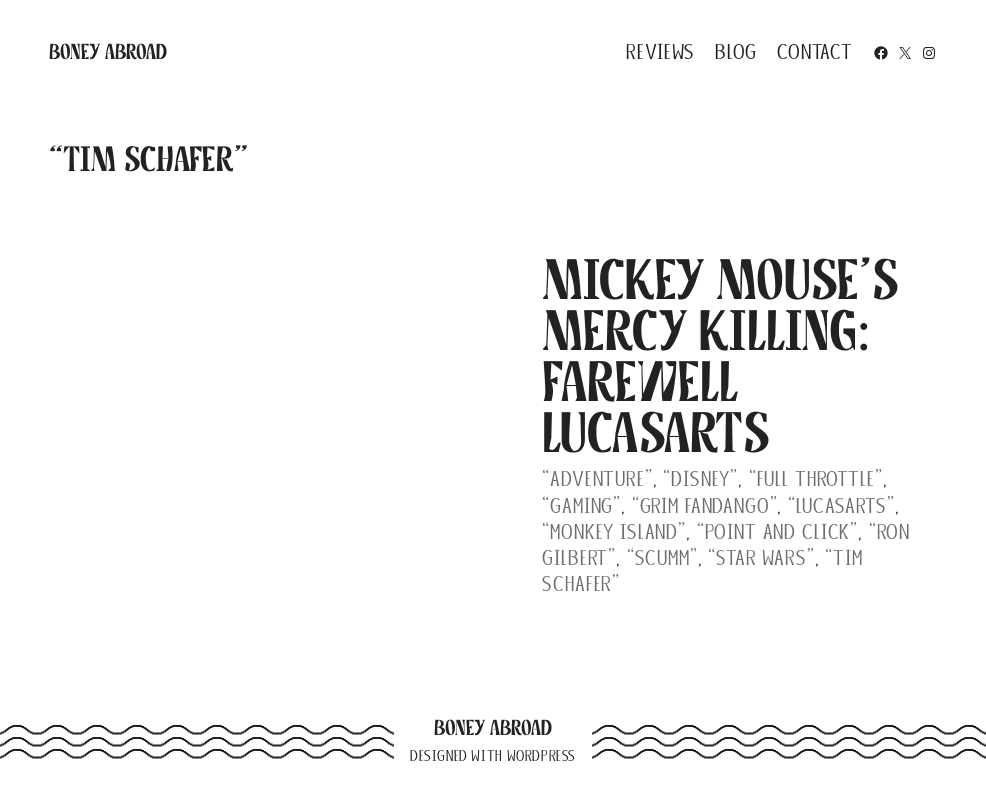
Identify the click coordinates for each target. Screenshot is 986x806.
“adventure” (597, 478)
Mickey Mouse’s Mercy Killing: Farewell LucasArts (720, 356)
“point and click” (777, 531)
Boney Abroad (108, 51)
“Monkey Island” (614, 531)
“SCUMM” (662, 557)
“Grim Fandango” (705, 505)
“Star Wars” (761, 557)
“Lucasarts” (841, 505)
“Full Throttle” (816, 478)
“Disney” (700, 478)
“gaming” (581, 505)
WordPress (541, 756)
